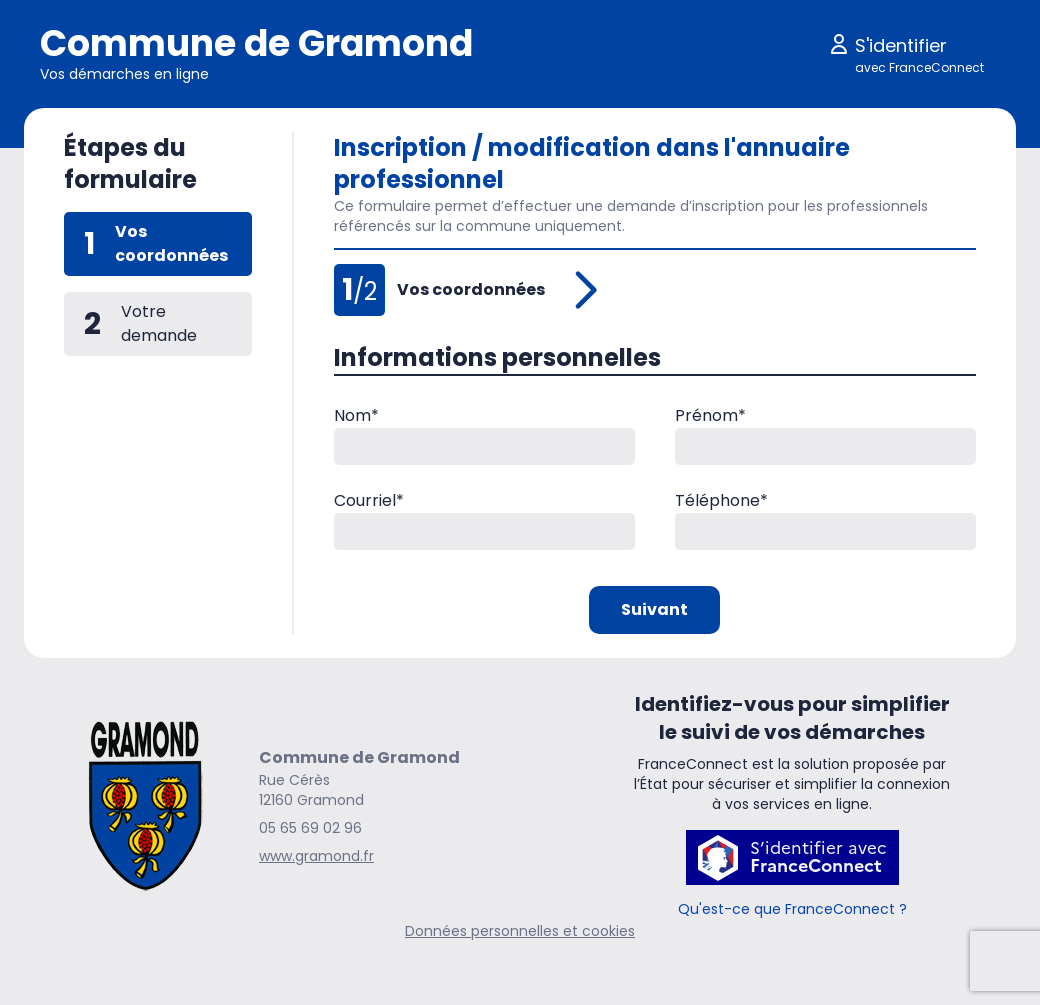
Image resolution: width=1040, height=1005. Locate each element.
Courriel (369, 500)
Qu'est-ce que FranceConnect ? (792, 909)
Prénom (710, 415)
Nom (356, 415)
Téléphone (721, 500)
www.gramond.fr (316, 856)
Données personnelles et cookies (520, 931)
